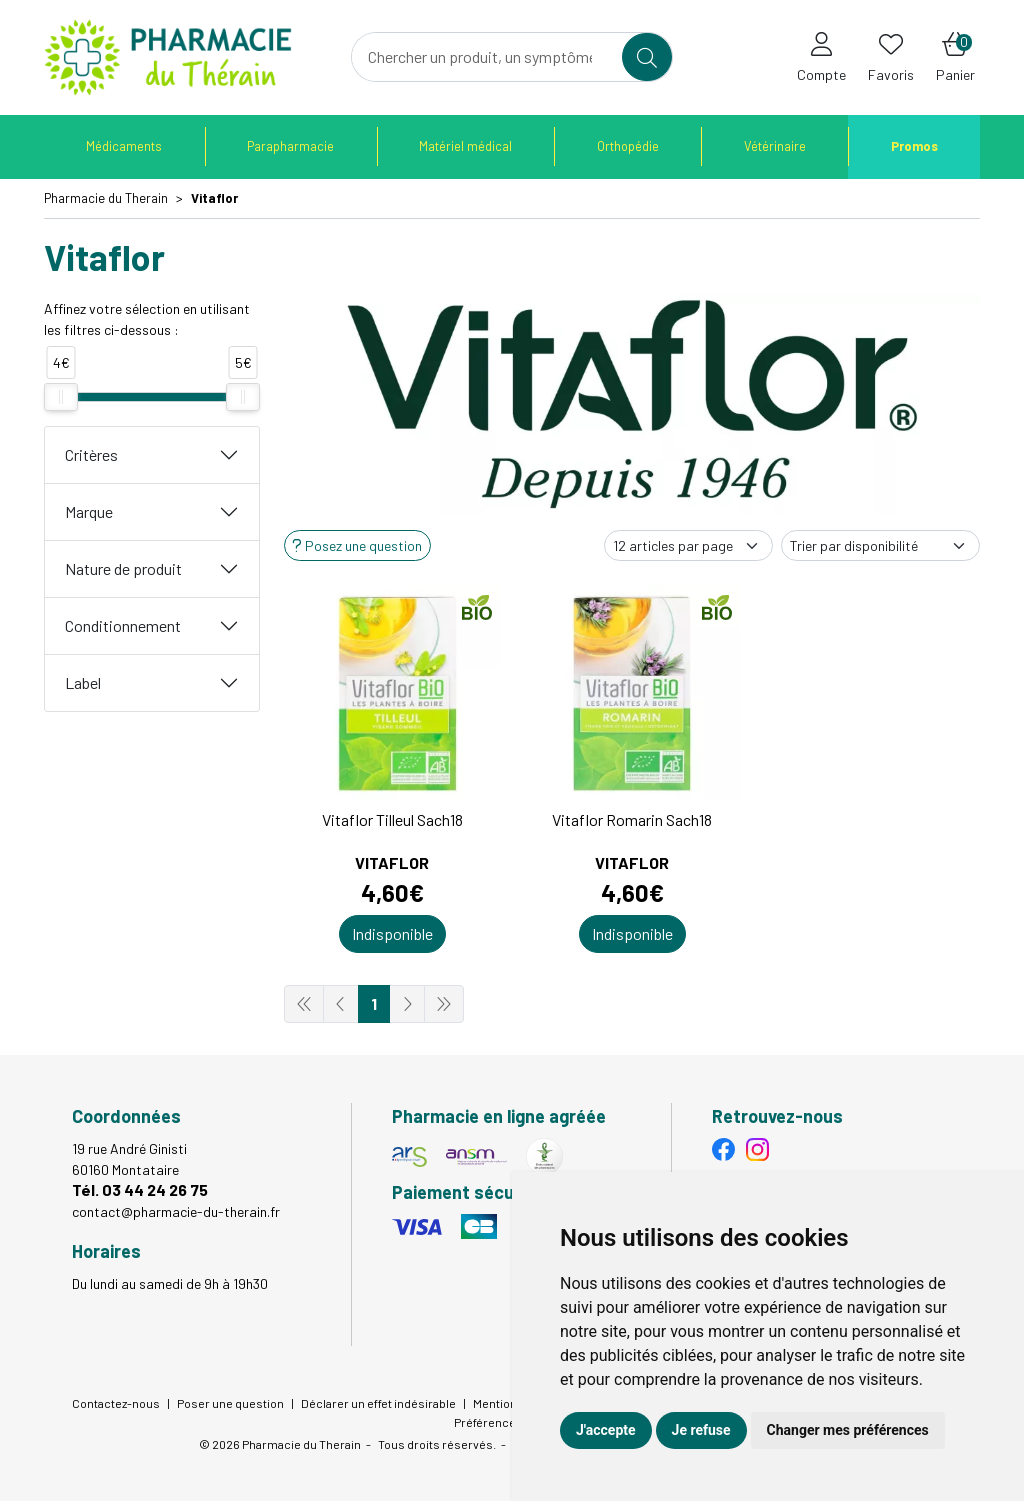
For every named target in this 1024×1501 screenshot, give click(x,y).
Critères (91, 454)
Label (83, 682)
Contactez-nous (116, 1403)
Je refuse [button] (701, 1430)
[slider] (61, 397)
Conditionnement (123, 625)
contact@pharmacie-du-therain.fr (176, 1211)
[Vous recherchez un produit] (487, 57)
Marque (89, 511)
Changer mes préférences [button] (848, 1430)
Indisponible (392, 933)
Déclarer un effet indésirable (378, 1403)
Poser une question (230, 1403)
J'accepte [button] (606, 1430)
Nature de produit (123, 568)
